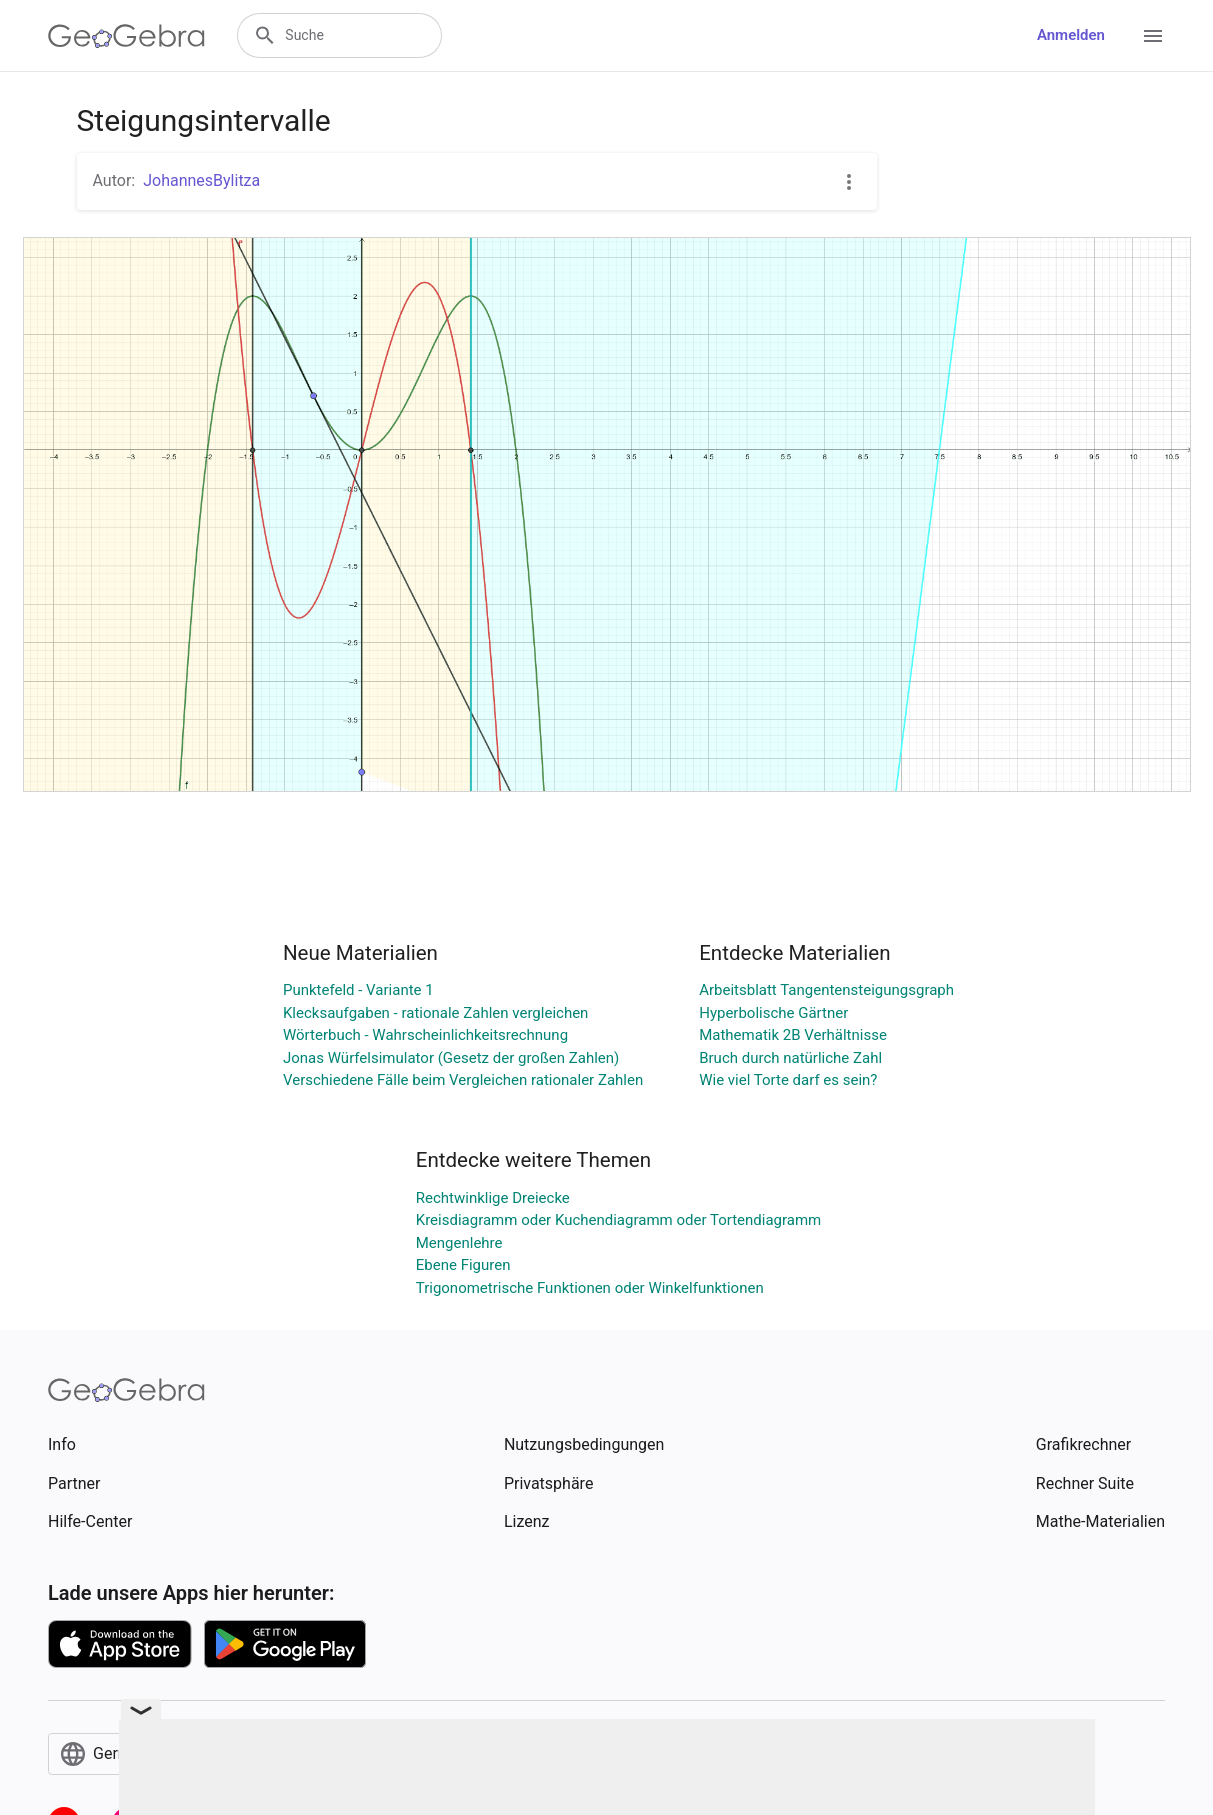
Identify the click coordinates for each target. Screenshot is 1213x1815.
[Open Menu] (1153, 36)
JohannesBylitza (201, 180)
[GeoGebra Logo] (126, 36)
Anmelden (1071, 35)
